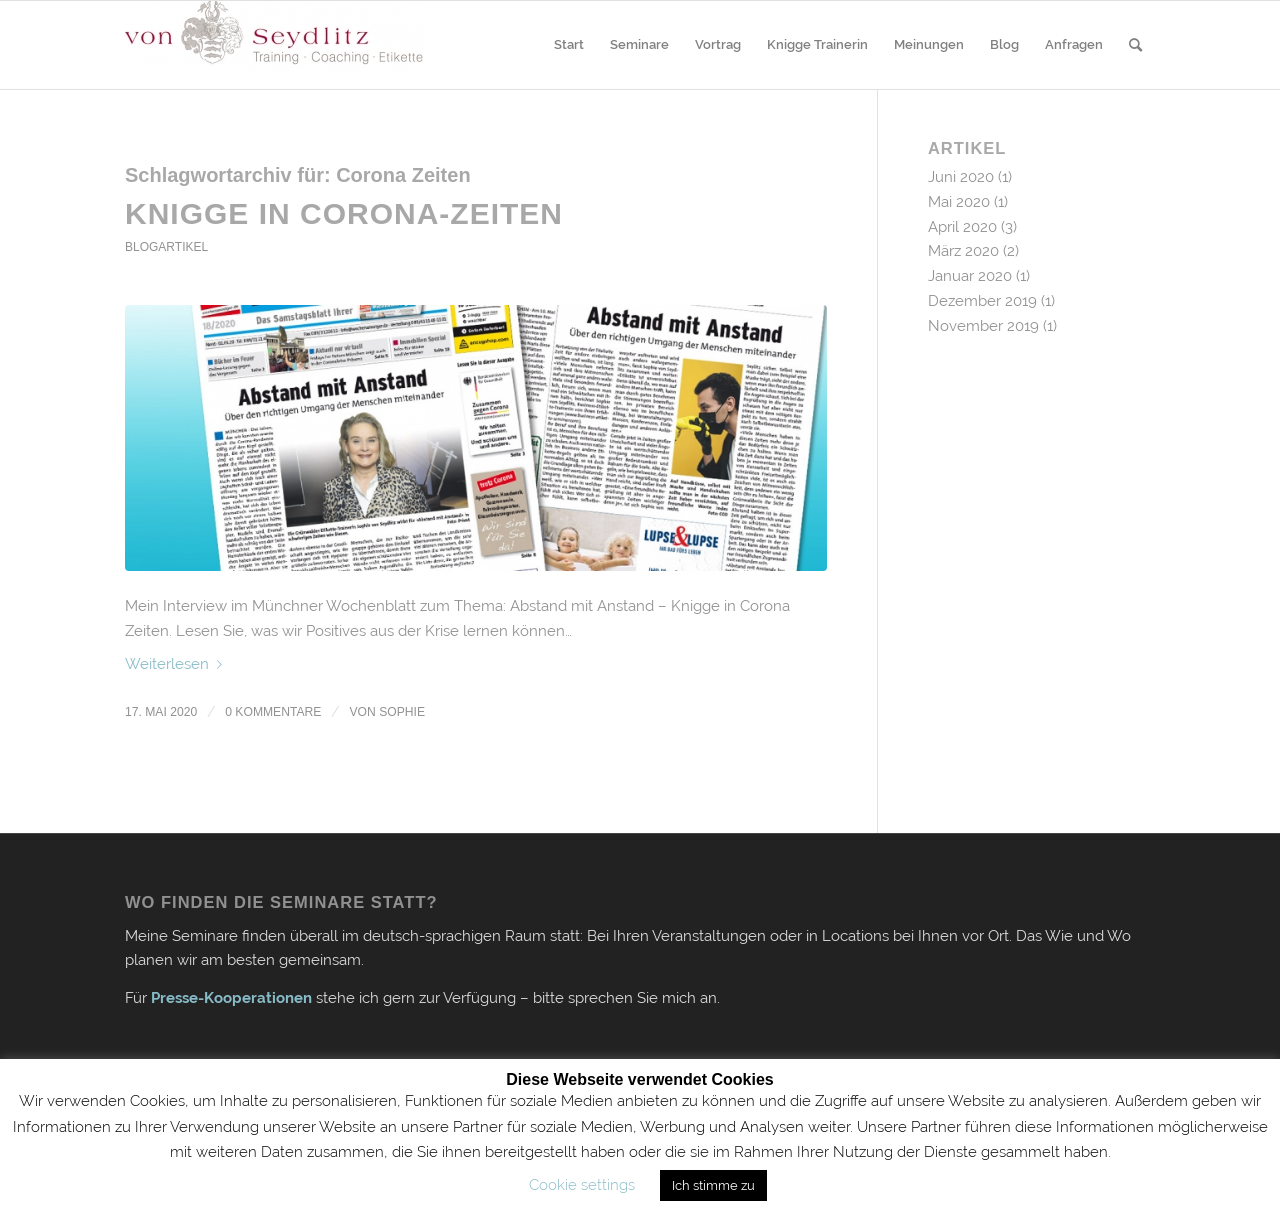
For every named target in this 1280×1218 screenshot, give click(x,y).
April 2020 (962, 227)
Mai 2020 (959, 202)
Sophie (402, 712)
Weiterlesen (177, 664)
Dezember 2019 (982, 301)
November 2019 (983, 326)
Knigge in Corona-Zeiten (344, 213)
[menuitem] (569, 45)
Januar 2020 (970, 276)
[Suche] (1135, 45)
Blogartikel (166, 247)
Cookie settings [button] (582, 1185)
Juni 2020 (961, 177)
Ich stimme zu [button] (713, 1185)
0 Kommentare (273, 712)
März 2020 (963, 251)
